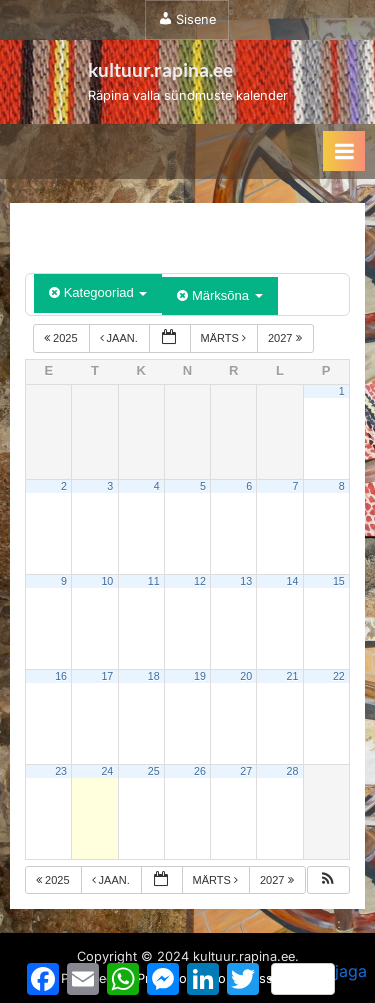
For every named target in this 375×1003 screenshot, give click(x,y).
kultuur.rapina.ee (160, 69)
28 (293, 771)
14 (293, 581)
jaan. (120, 338)
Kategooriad (98, 292)
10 (107, 581)
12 (200, 581)
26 (200, 771)
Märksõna (219, 295)
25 (154, 771)
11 (154, 581)
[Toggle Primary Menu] (344, 151)
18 (154, 676)
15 (339, 581)
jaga (319, 978)
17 (107, 676)
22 (339, 676)
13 (246, 581)
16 (61, 676)
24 (107, 771)
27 (246, 771)
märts (225, 338)
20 (246, 676)
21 (293, 676)
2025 (62, 338)
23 (61, 771)
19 (200, 676)
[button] (328, 880)
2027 (286, 338)
